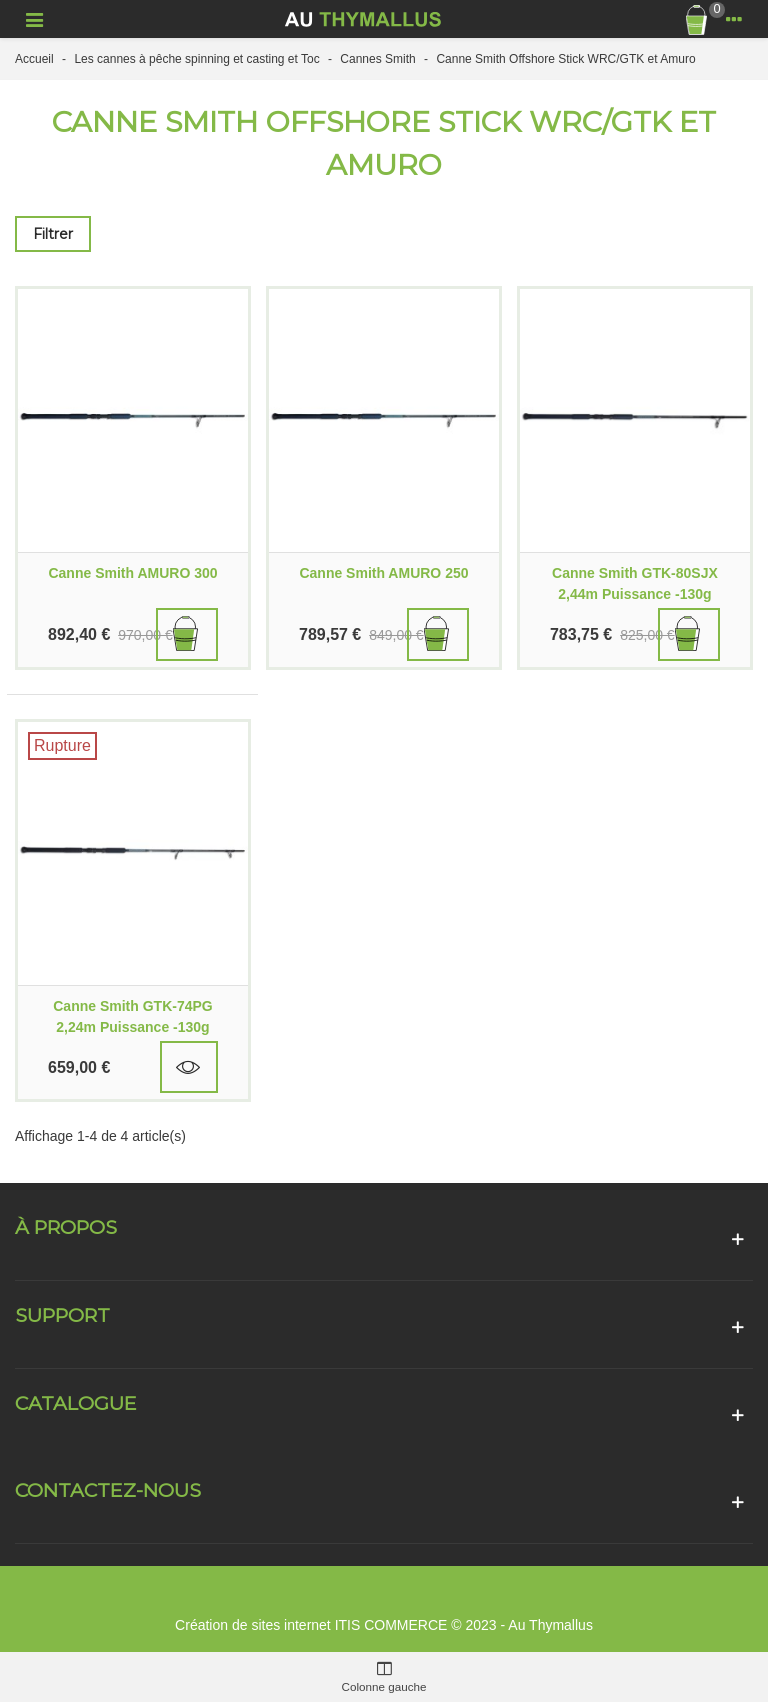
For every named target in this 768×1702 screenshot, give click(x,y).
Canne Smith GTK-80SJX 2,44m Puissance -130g (635, 583)
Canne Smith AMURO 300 (132, 573)
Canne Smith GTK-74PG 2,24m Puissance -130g (132, 1016)
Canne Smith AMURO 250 (383, 573)
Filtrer (53, 234)
